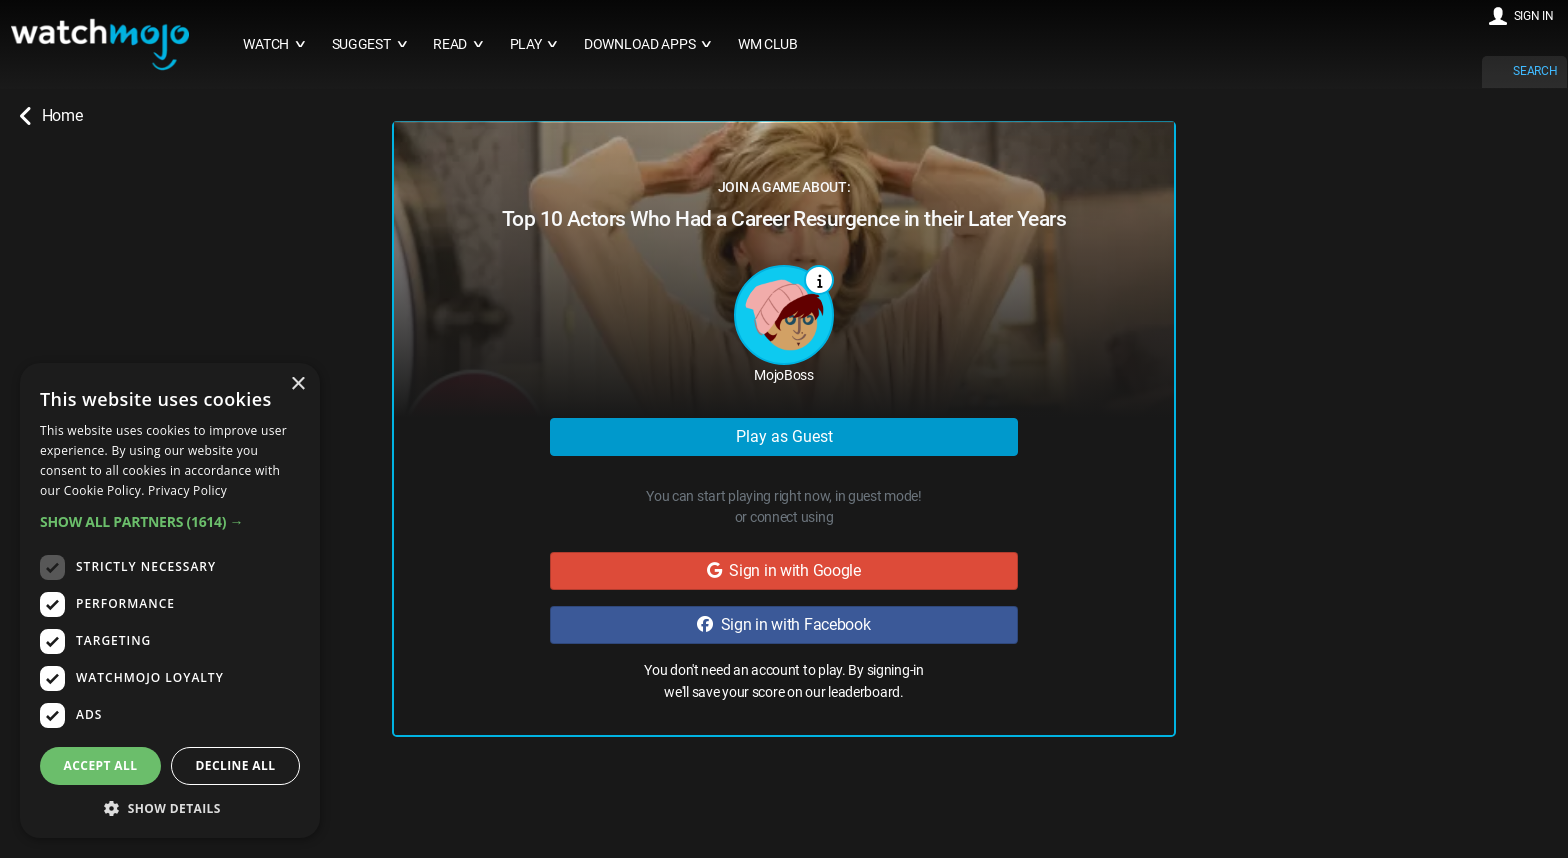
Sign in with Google (784, 570)
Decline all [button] (236, 765)
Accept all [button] (101, 765)
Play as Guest (784, 436)
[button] (170, 521)
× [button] (297, 384)
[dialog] (170, 600)
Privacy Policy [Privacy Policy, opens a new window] (187, 490)
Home (51, 116)
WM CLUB (768, 44)
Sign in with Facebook (783, 624)
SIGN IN (1534, 16)
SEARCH (1535, 71)
